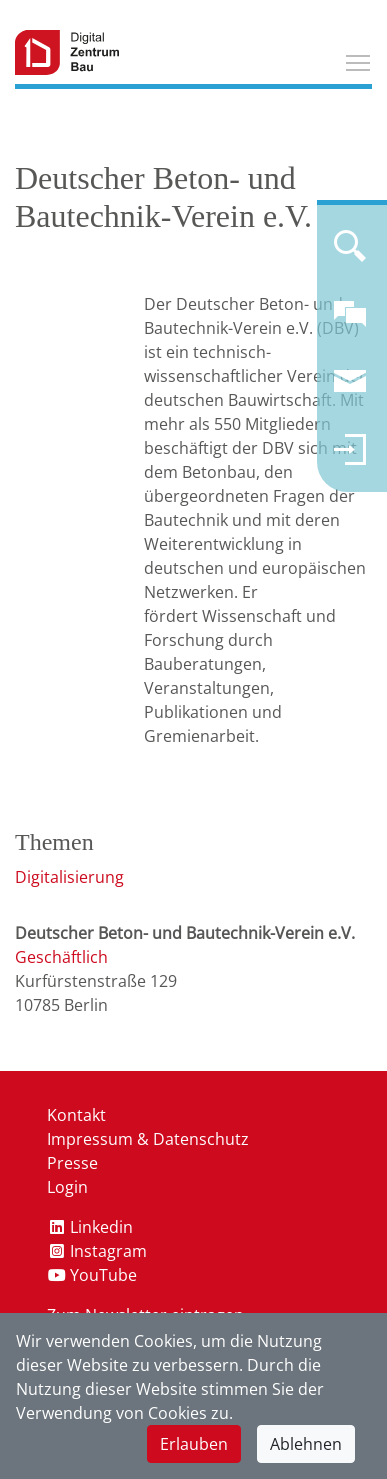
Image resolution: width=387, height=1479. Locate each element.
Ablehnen (306, 1444)
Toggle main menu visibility (359, 60)
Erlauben (194, 1444)
